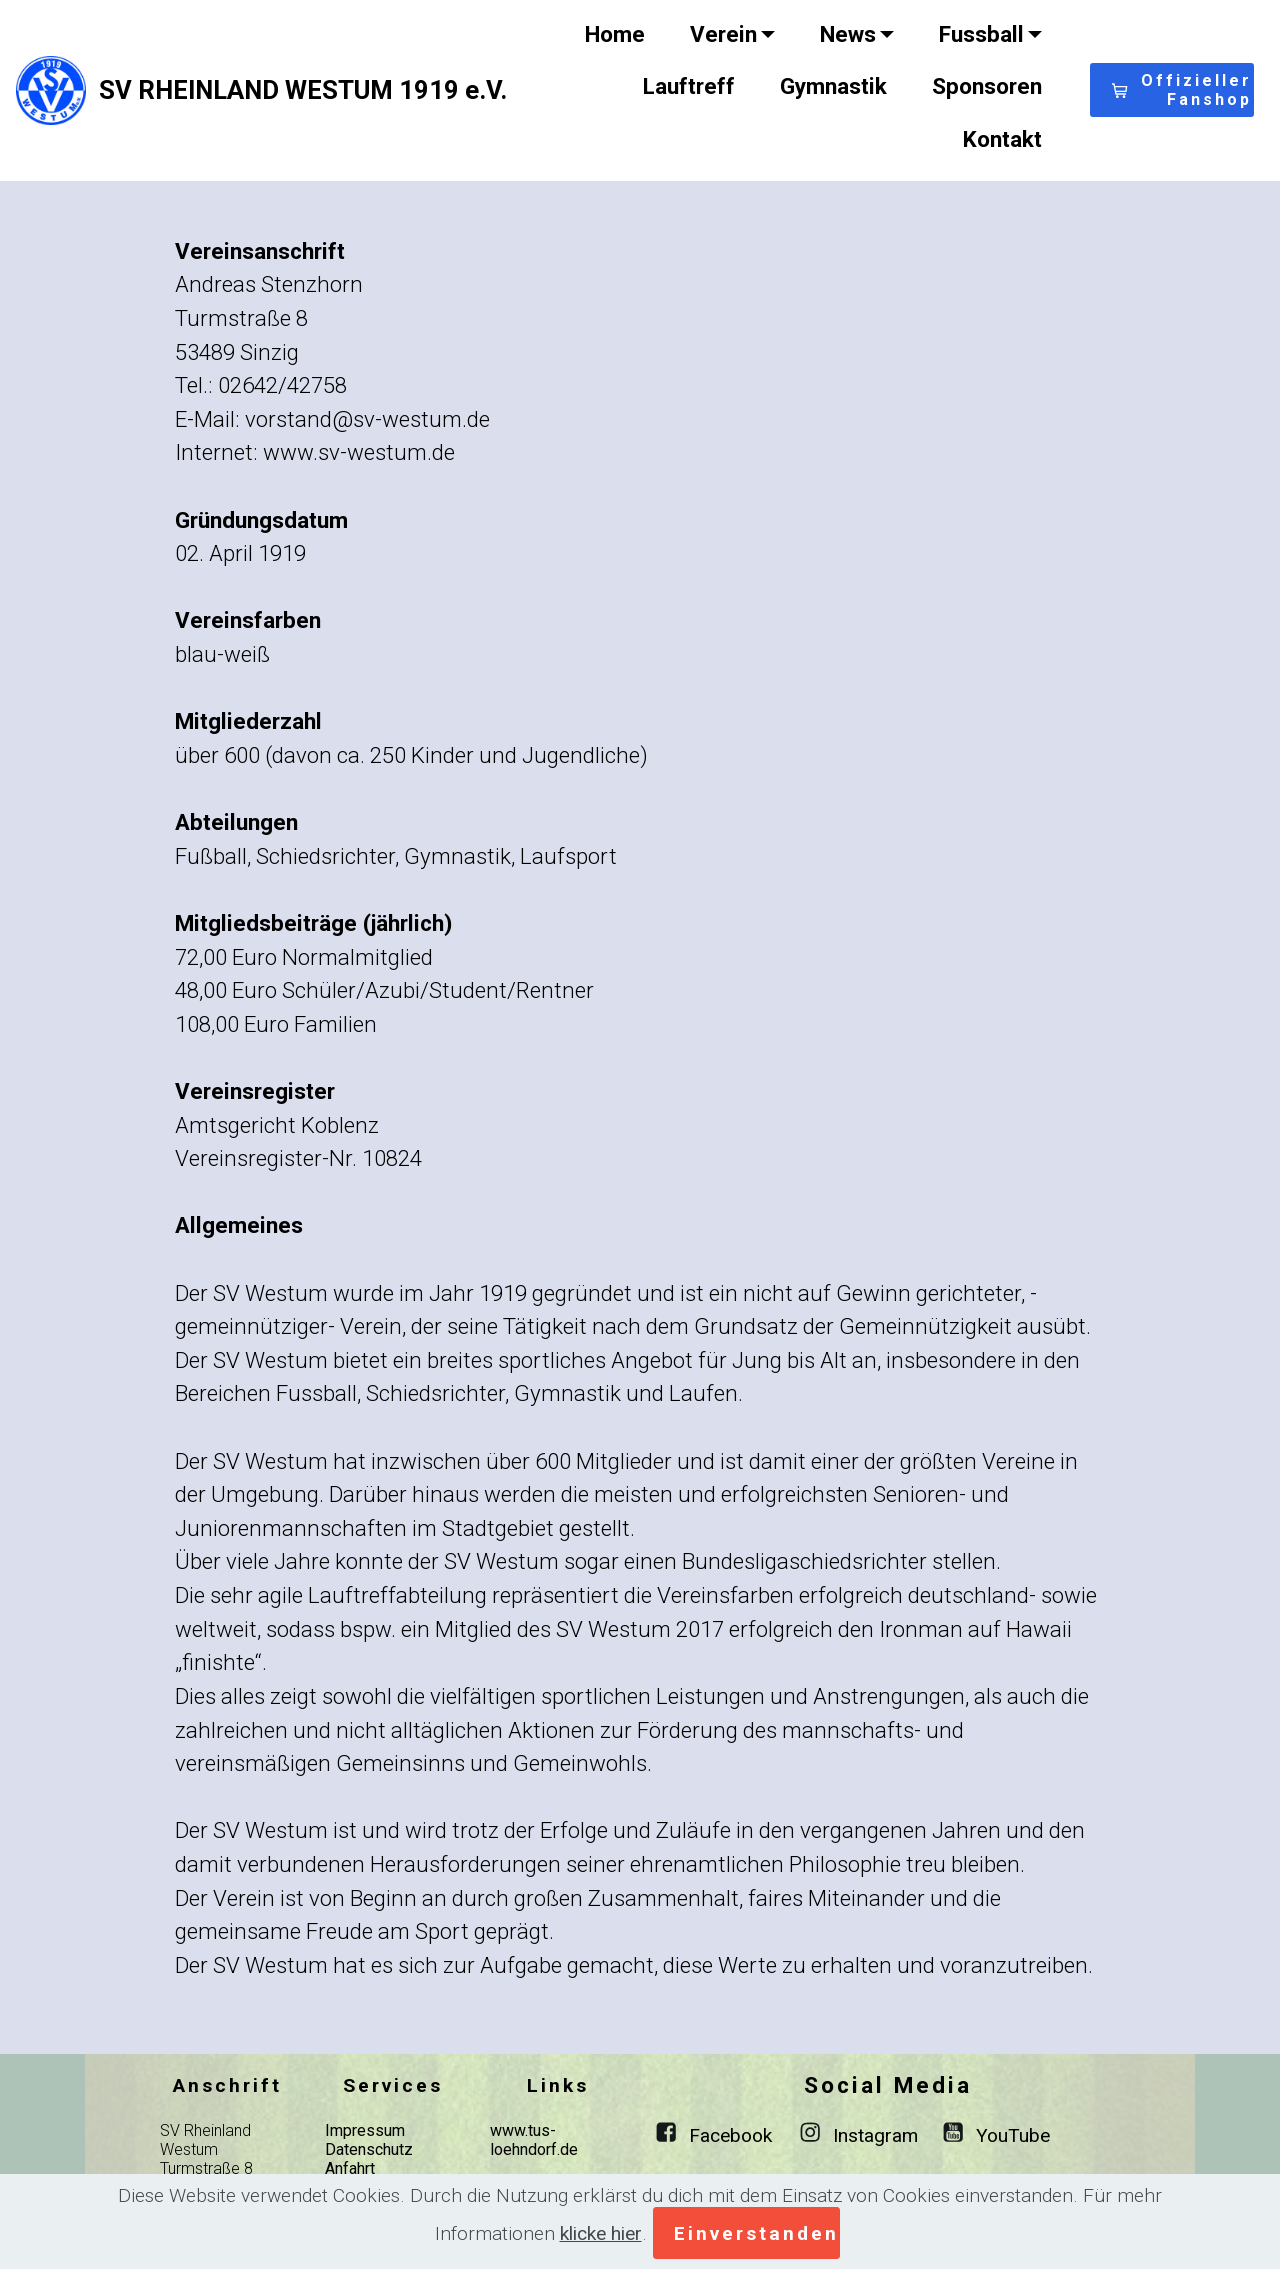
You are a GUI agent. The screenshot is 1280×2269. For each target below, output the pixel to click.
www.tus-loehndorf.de (534, 2140)
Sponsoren (987, 86)
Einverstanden (756, 2233)
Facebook (730, 2135)
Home (615, 34)
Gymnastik (833, 86)
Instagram (875, 2135)
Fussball (981, 34)
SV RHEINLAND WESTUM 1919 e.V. (303, 90)
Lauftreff (689, 86)
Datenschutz (369, 2149)
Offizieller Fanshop (1182, 90)
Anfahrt (350, 2168)
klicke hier (601, 2233)
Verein (723, 34)
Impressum (365, 2130)
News (848, 34)
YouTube (1013, 2135)
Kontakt (1002, 139)
